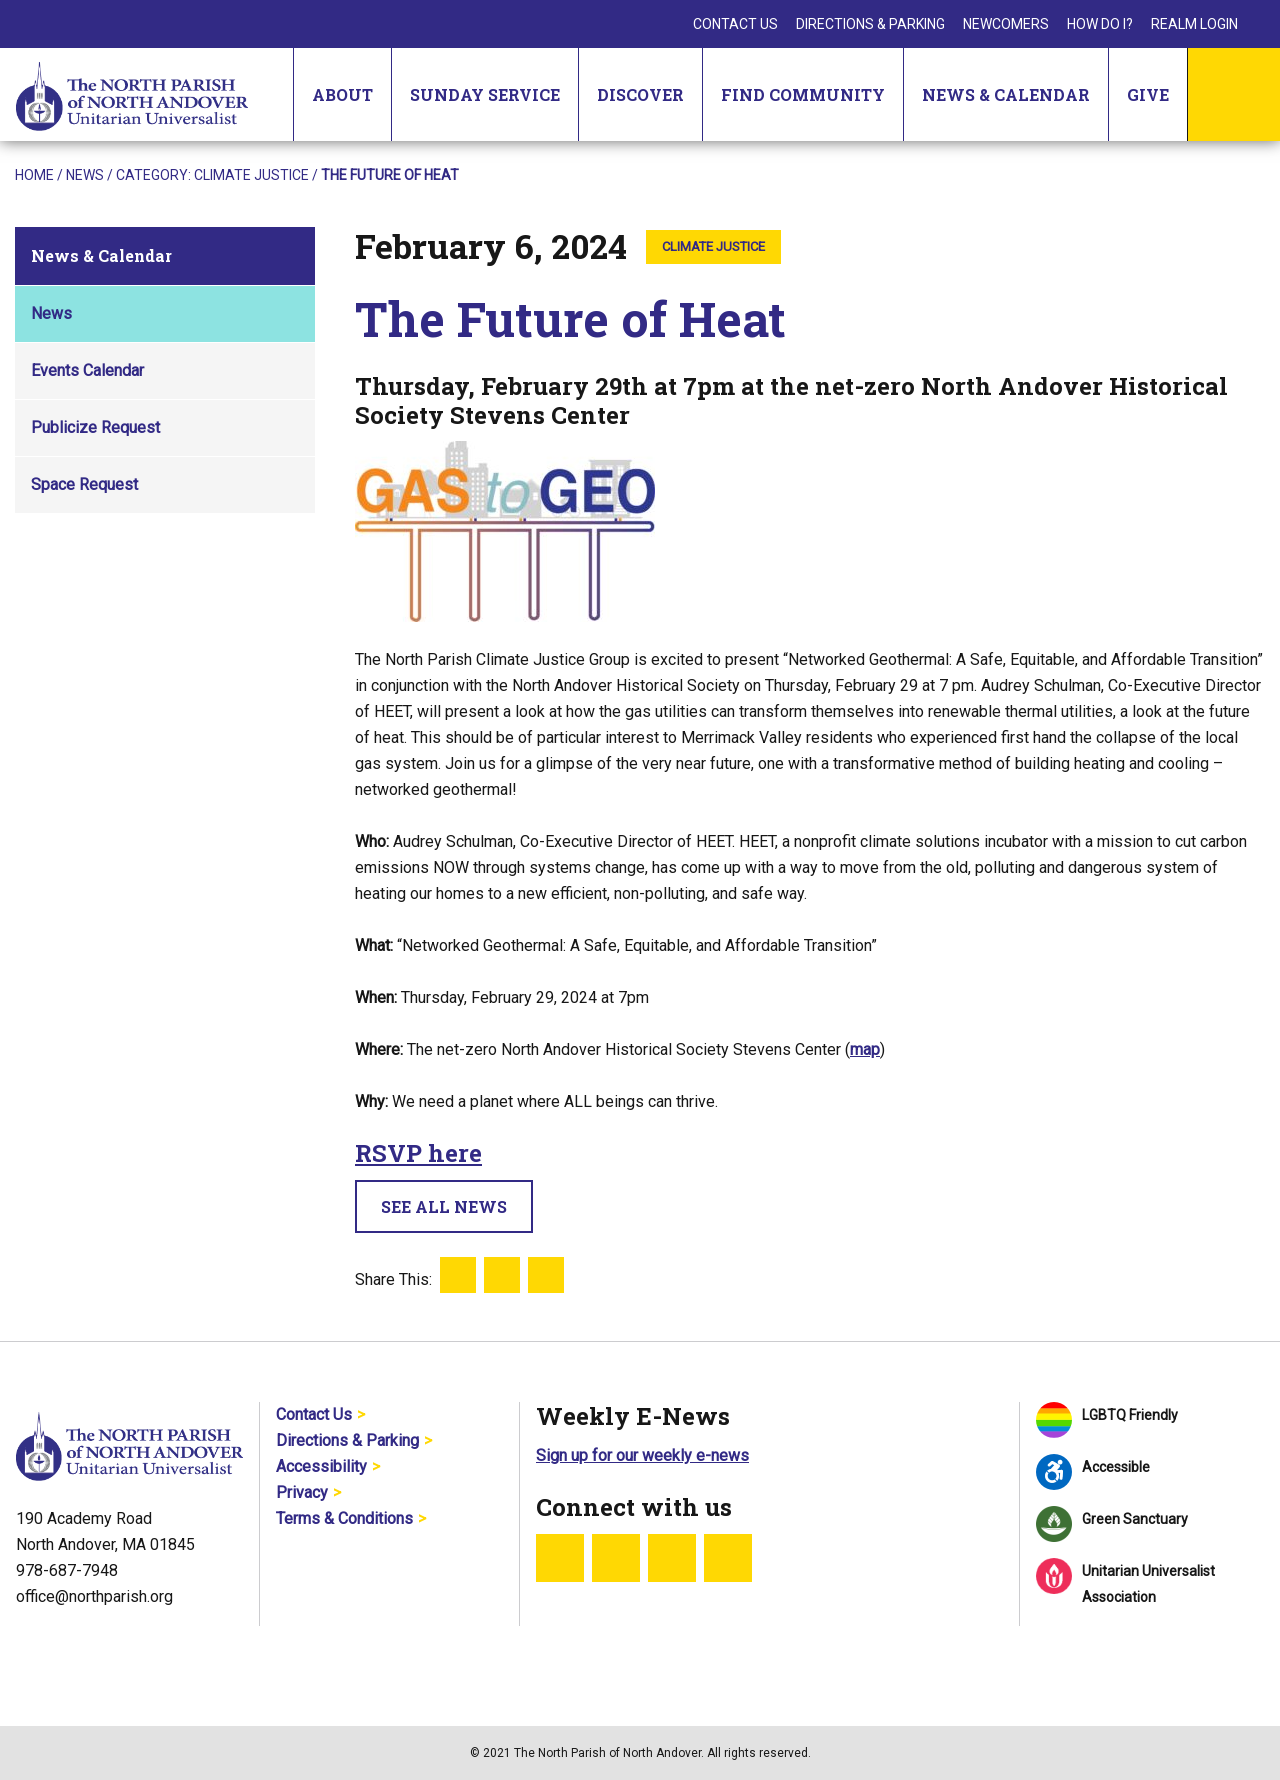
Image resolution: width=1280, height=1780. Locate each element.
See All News (444, 1206)
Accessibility (321, 1466)
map (865, 1049)
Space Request (84, 484)
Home (34, 175)
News (85, 175)
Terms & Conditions (344, 1518)
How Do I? (1100, 24)
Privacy (302, 1492)
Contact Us (735, 24)
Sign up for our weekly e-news (642, 1455)
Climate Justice (251, 175)
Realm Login (1194, 24)
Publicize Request (95, 427)
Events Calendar (87, 370)
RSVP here (418, 1153)
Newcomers (1006, 24)
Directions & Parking (870, 24)
